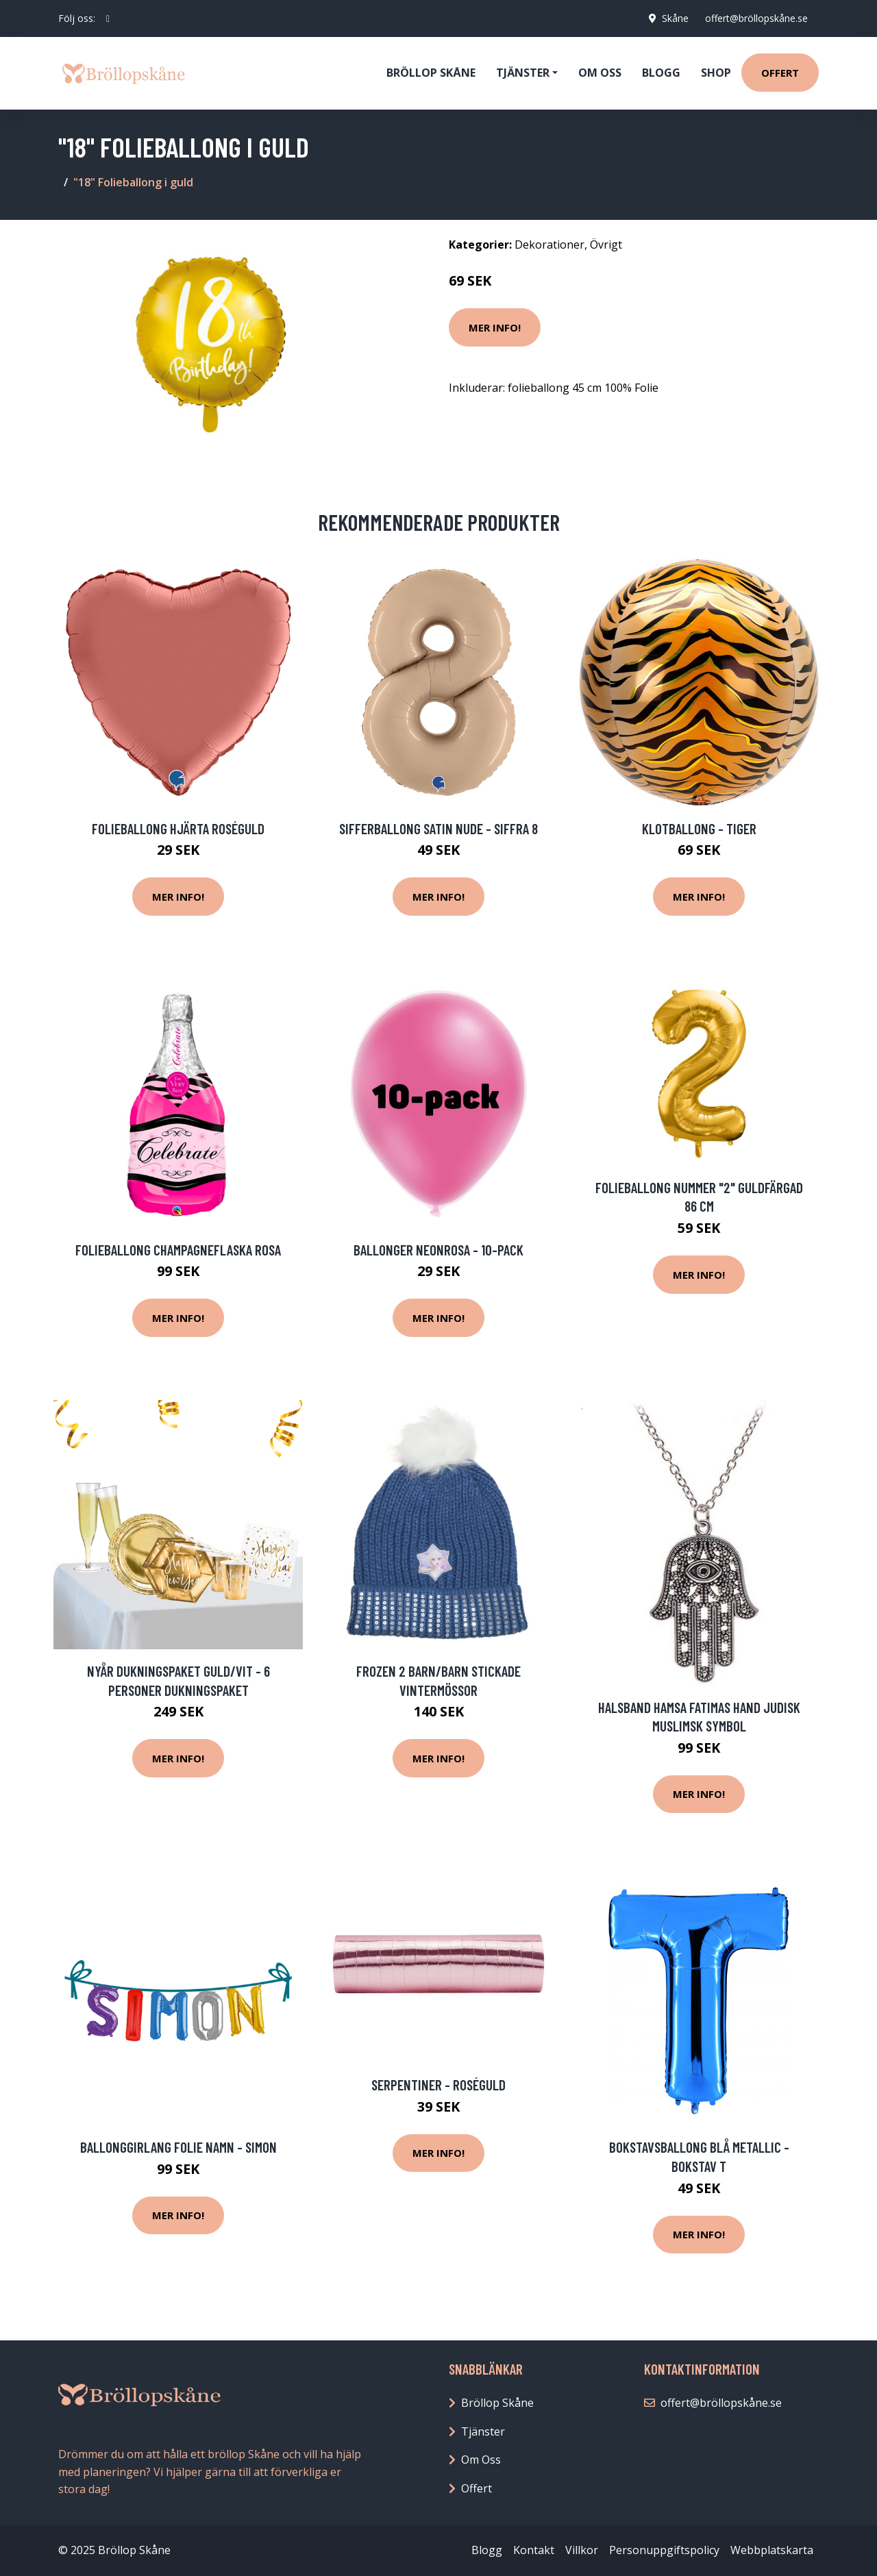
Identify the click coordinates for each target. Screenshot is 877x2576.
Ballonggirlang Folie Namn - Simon (178, 2146)
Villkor (581, 2550)
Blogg (661, 72)
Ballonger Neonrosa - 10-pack (438, 1249)
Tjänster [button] (522, 72)
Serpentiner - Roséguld (438, 2084)
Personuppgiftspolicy (664, 2550)
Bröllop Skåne (430, 72)
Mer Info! (495, 327)
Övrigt (606, 244)
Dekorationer (549, 244)
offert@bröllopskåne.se (756, 18)
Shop (716, 72)
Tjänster (483, 2431)
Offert (780, 72)
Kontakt (533, 2550)
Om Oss (481, 2459)
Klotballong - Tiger (699, 828)
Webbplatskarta (771, 2550)
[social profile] (108, 18)
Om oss (599, 72)
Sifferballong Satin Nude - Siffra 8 (438, 828)
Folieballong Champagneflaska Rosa (178, 1249)
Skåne (675, 18)
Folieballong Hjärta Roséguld (178, 828)
